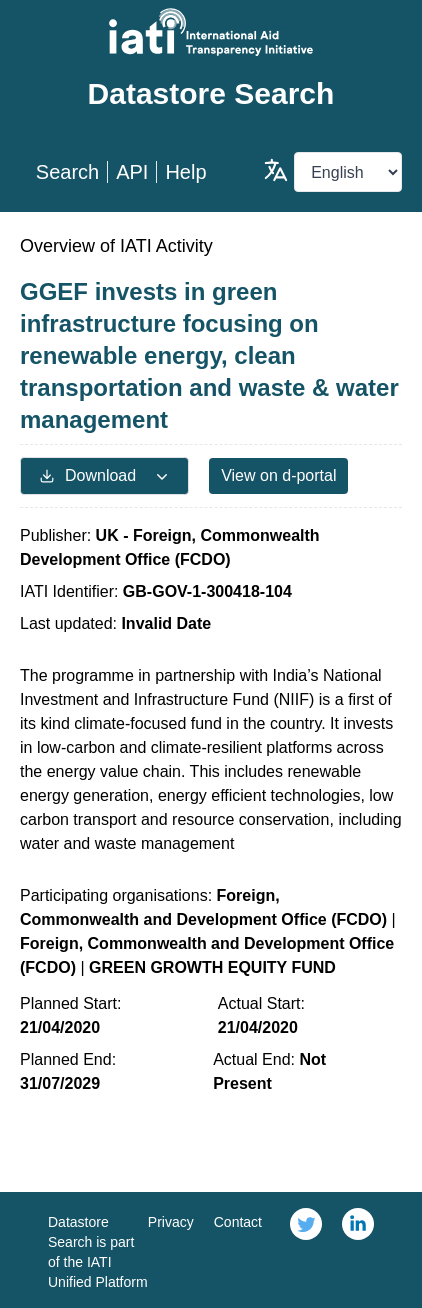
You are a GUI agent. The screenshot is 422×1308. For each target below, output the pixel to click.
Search (67, 172)
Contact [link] (238, 1222)
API (132, 172)
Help (185, 172)
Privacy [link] (171, 1222)
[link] (306, 1250)
